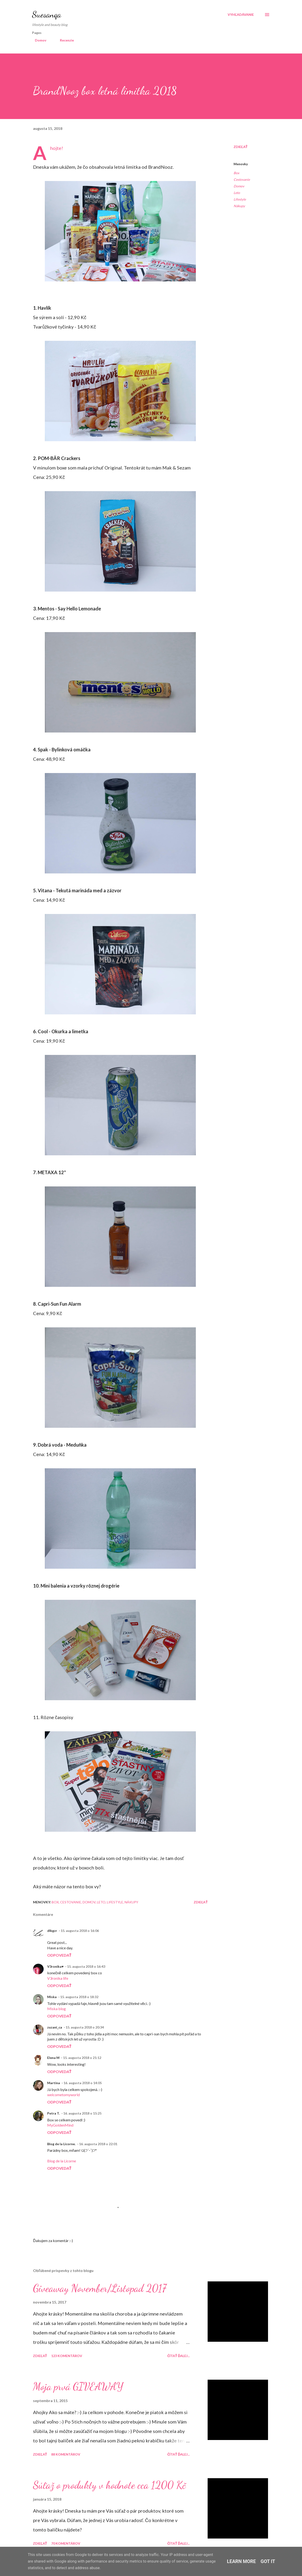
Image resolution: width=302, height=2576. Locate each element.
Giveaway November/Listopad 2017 (99, 2288)
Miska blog (56, 2008)
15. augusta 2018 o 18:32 (79, 1997)
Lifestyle (240, 199)
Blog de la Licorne (61, 2161)
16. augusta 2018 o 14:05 (82, 2083)
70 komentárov (65, 2543)
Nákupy (239, 206)
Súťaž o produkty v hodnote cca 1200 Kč (109, 2485)
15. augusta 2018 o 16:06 (80, 1931)
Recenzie (64, 40)
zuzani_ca (54, 2027)
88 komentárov (65, 2454)
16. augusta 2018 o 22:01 (98, 2144)
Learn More (241, 2561)
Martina (53, 2083)
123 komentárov (66, 2356)
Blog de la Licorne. (61, 2144)
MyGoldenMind (60, 2125)
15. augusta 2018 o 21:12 (82, 2058)
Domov (37, 40)
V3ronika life (57, 1978)
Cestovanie (242, 179)
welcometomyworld (63, 2094)
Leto (237, 193)
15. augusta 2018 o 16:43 (86, 1966)
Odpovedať (59, 1955)
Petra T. (53, 2113)
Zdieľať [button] (240, 147)
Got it (268, 2561)
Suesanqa (46, 14)
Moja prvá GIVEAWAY (78, 2386)
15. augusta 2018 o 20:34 (85, 2027)
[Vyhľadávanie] (241, 14)
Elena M (53, 2058)
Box (236, 173)
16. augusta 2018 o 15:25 (82, 2113)
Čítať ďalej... (178, 2356)
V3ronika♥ (55, 1966)
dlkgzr (52, 1931)
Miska (52, 1997)
